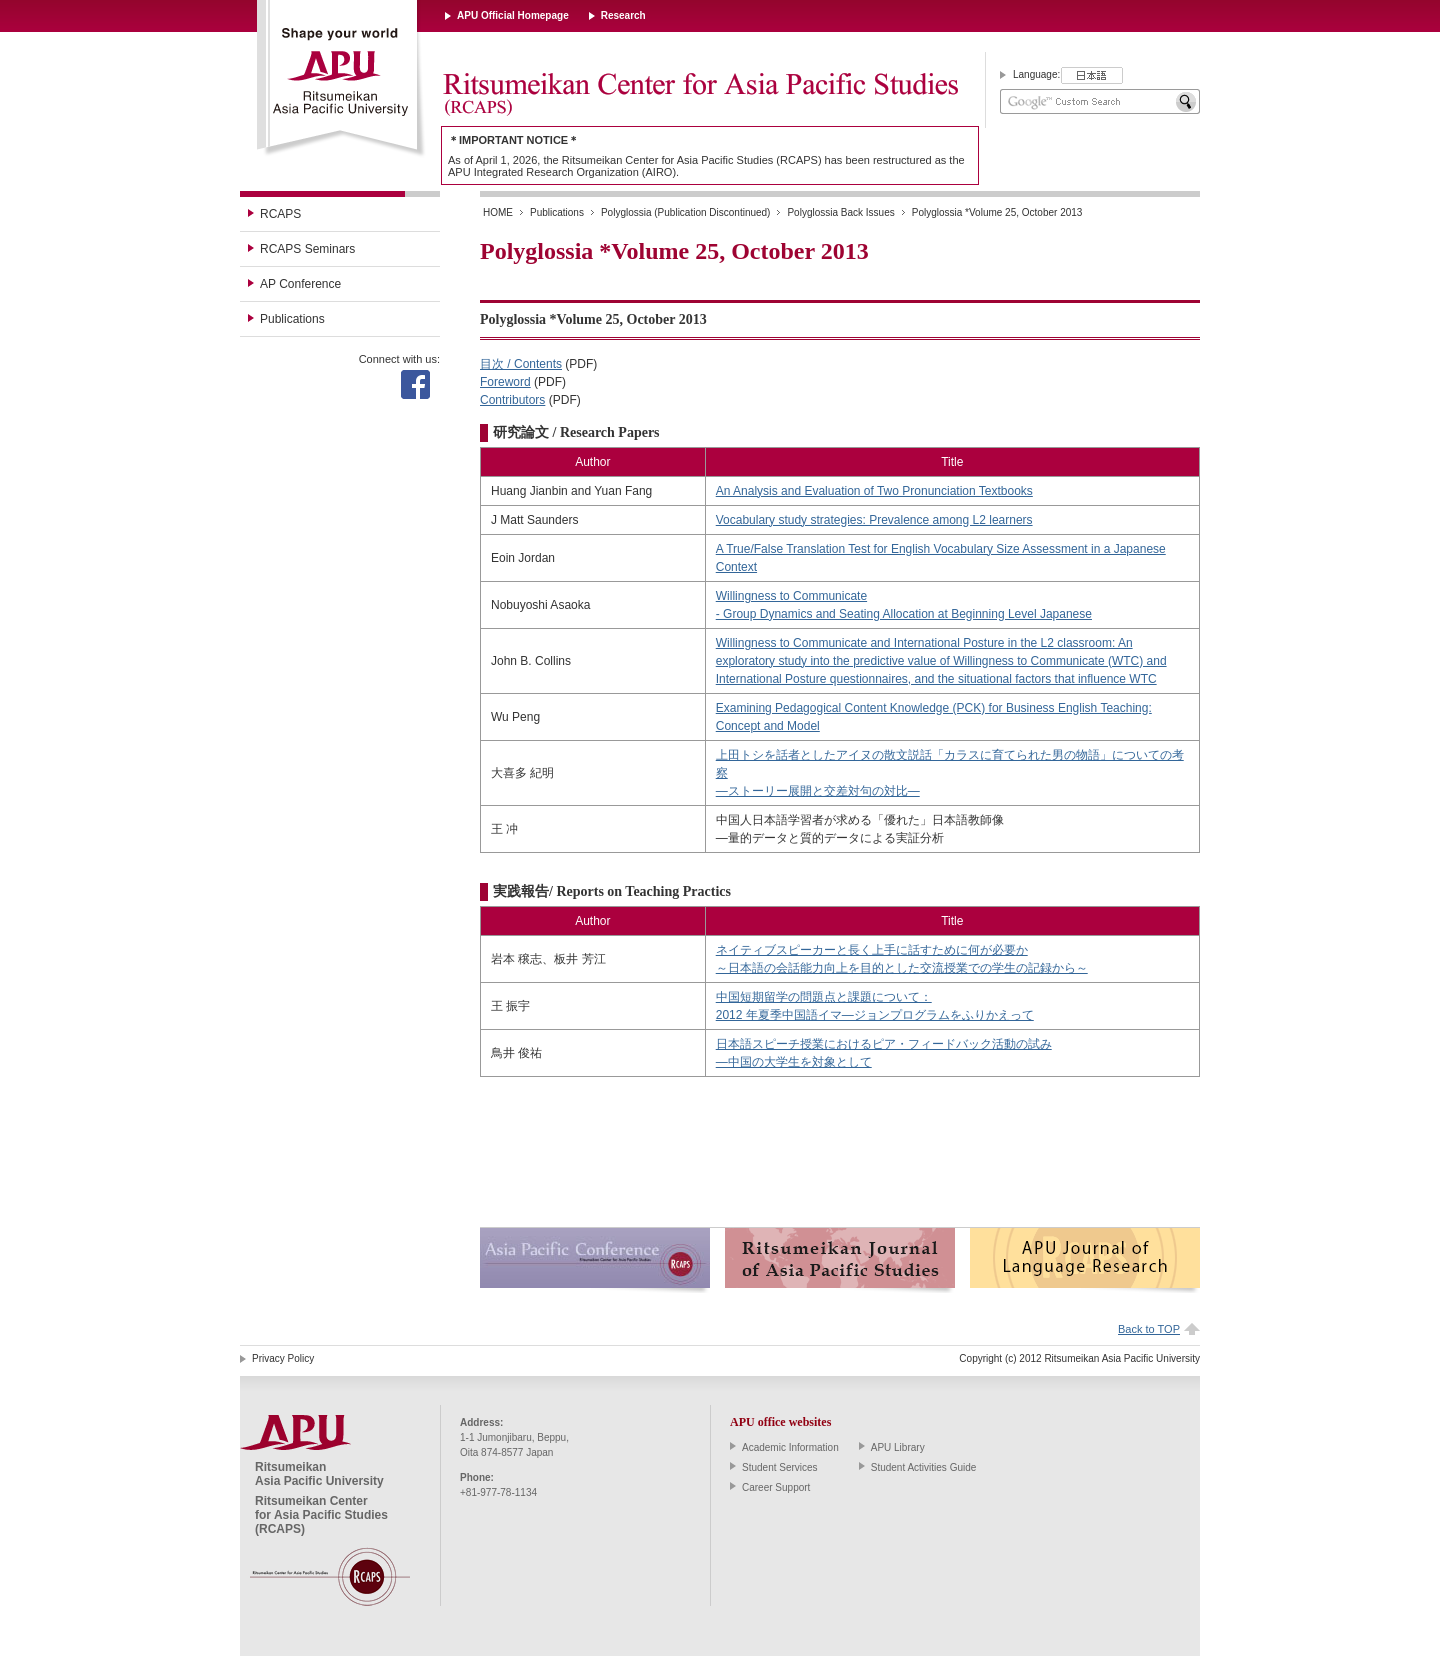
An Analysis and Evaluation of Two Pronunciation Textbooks (874, 491)
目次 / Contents (521, 364)
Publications (292, 319)
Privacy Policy (283, 1358)
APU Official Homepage (513, 15)
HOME (498, 212)
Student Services (780, 1467)
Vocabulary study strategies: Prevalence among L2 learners (874, 520)
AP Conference (300, 284)
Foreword (505, 382)
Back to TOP (1149, 1329)
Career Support (776, 1487)
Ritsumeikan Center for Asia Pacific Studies (700, 95)
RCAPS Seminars (307, 249)
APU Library (898, 1447)
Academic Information (790, 1447)
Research (623, 15)
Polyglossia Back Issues (840, 212)
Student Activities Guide (924, 1467)
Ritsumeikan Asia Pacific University (341, 79)
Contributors (512, 400)
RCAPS (280, 214)
